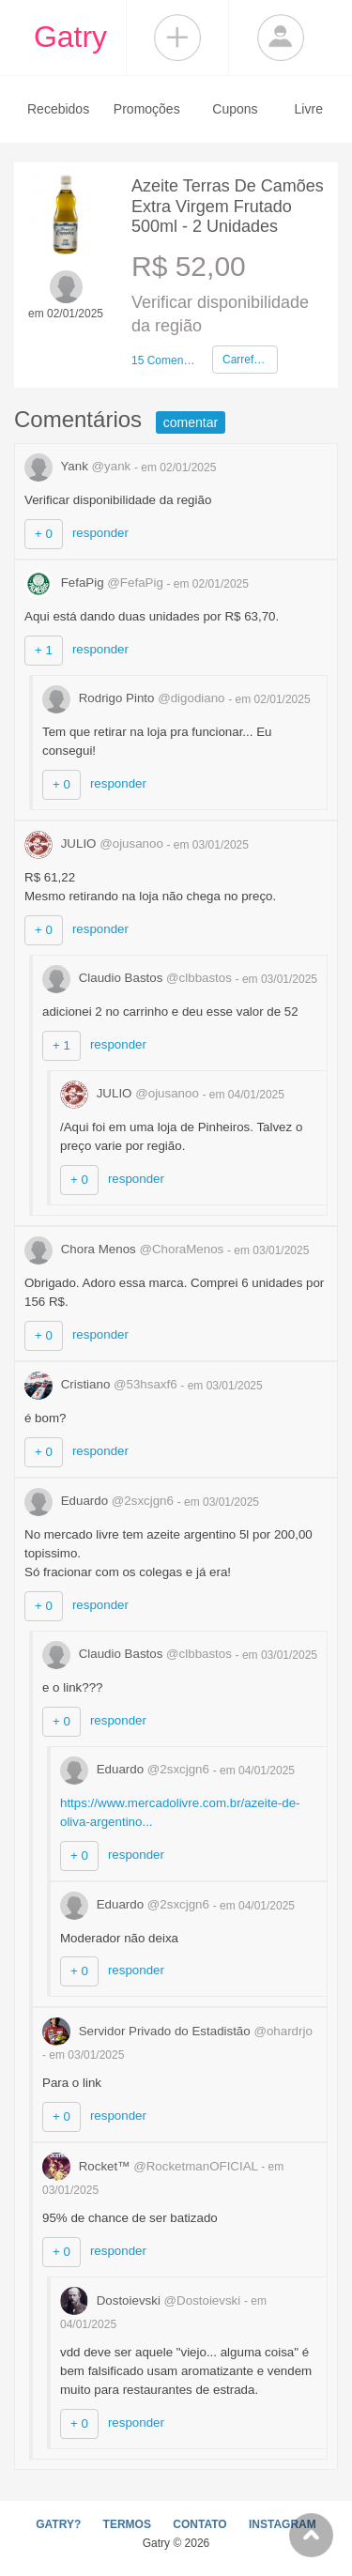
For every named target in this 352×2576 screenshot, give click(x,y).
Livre (309, 108)
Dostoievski (152, 2300)
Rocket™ (151, 2166)
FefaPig (95, 582)
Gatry (70, 37)
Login (281, 37)
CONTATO (199, 2524)
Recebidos (58, 108)
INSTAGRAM (282, 2524)
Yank (79, 466)
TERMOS (127, 2524)
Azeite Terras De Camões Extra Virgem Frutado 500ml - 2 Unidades (227, 206)
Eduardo (100, 1501)
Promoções (147, 108)
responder (100, 533)
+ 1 (44, 650)
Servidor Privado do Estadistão (177, 2031)
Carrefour (246, 359)
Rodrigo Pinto (135, 698)
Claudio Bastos (139, 978)
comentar (190, 422)
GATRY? (58, 2524)
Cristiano (102, 1384)
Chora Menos (125, 1249)
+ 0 (44, 534)
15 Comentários (164, 360)
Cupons (234, 108)
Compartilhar (177, 37)
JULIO (95, 843)
